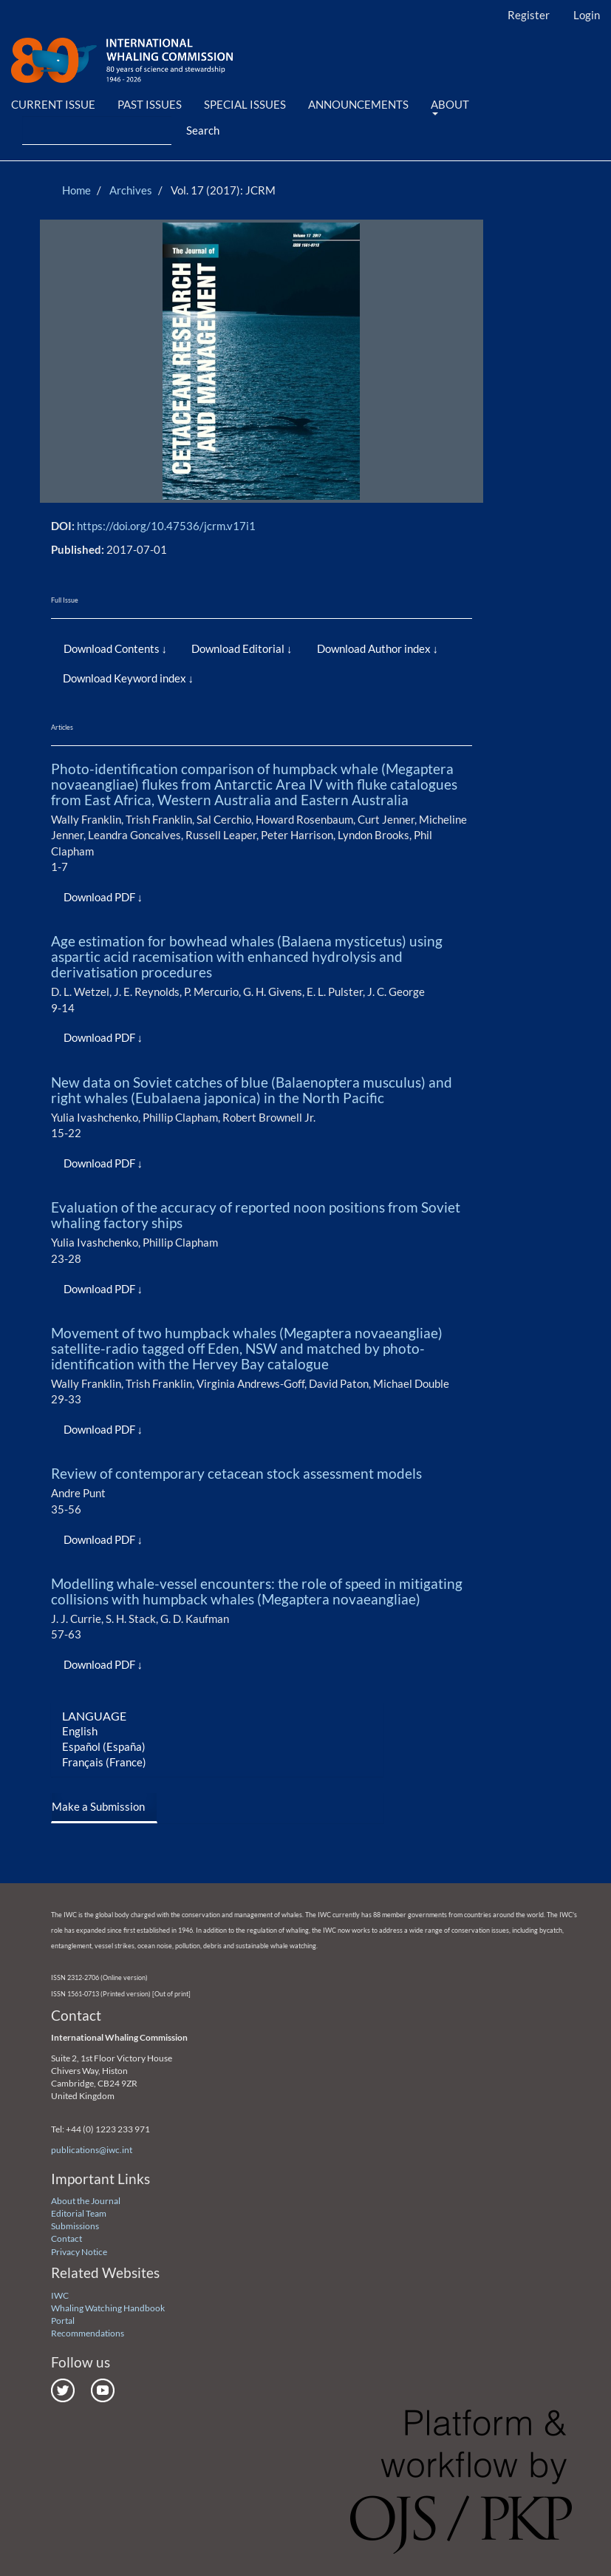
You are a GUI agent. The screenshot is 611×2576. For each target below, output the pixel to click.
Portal (63, 2320)
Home (76, 190)
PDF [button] (124, 897)
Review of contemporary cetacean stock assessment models (236, 1473)
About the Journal (85, 2200)
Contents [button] (137, 648)
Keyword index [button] (151, 678)
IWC (60, 2295)
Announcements (358, 104)
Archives (130, 190)
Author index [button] (400, 648)
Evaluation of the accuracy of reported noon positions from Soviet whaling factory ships (255, 1215)
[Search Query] (96, 130)
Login (586, 14)
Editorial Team (78, 2213)
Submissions (75, 2225)
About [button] (450, 106)
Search (202, 130)
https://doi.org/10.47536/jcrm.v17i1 (166, 525)
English (80, 1731)
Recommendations (87, 2333)
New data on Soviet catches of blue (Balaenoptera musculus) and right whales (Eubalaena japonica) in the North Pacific (251, 1090)
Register (529, 14)
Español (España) (104, 1746)
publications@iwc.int (91, 2149)
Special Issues (245, 104)
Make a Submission (98, 1806)
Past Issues (149, 104)
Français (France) (104, 1762)
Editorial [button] (264, 648)
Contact (66, 2238)
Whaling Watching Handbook (108, 2308)
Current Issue (53, 104)
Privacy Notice (79, 2251)
